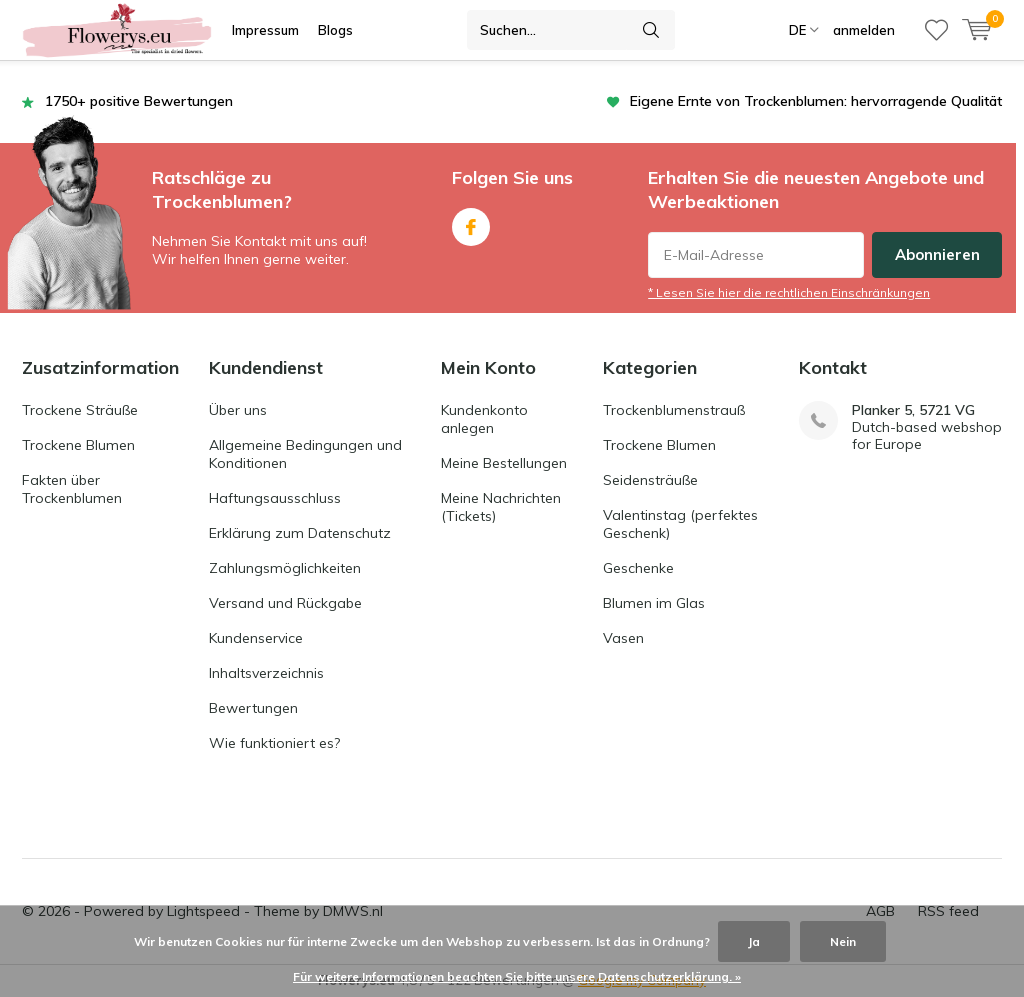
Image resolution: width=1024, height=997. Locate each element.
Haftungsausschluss (275, 498)
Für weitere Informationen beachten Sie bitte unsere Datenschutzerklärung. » (517, 976)
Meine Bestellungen (504, 463)
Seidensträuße (650, 480)
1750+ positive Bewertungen (139, 101)
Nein (843, 941)
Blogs (335, 30)
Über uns (238, 410)
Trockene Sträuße (80, 410)
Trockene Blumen (78, 445)
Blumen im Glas (654, 603)
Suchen (651, 30)
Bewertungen (253, 708)
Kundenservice (256, 638)
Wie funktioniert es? (274, 743)
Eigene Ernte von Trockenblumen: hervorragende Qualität (816, 101)
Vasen (623, 638)
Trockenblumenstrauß (674, 410)
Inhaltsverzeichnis (266, 673)
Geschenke (638, 568)
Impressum (265, 30)
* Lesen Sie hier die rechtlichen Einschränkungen (789, 292)
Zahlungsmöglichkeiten (285, 568)
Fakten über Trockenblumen (72, 489)
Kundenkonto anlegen (484, 419)
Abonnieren (937, 254)
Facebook (471, 222)
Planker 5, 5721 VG (913, 410)
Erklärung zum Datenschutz (300, 533)
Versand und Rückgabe (285, 603)
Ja (754, 941)
